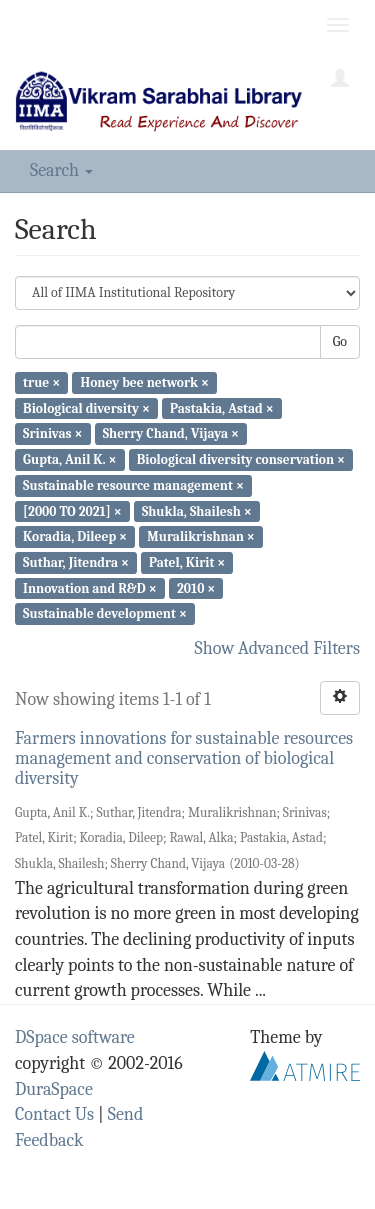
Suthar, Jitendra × (76, 562)
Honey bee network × (144, 382)
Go (340, 341)
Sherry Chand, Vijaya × (171, 433)
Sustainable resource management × (133, 485)
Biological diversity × (86, 407)
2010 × (196, 587)
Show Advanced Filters (278, 648)
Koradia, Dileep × (75, 536)
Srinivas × (52, 433)
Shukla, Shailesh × (197, 510)
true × (41, 382)
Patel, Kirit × (187, 562)
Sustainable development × (105, 613)
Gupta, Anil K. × (69, 459)
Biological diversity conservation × (241, 459)
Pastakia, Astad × (222, 407)
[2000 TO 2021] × (72, 510)
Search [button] (61, 170)
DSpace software (75, 1037)
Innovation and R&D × (90, 587)
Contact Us (54, 1114)
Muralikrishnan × (201, 536)
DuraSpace (54, 1089)
